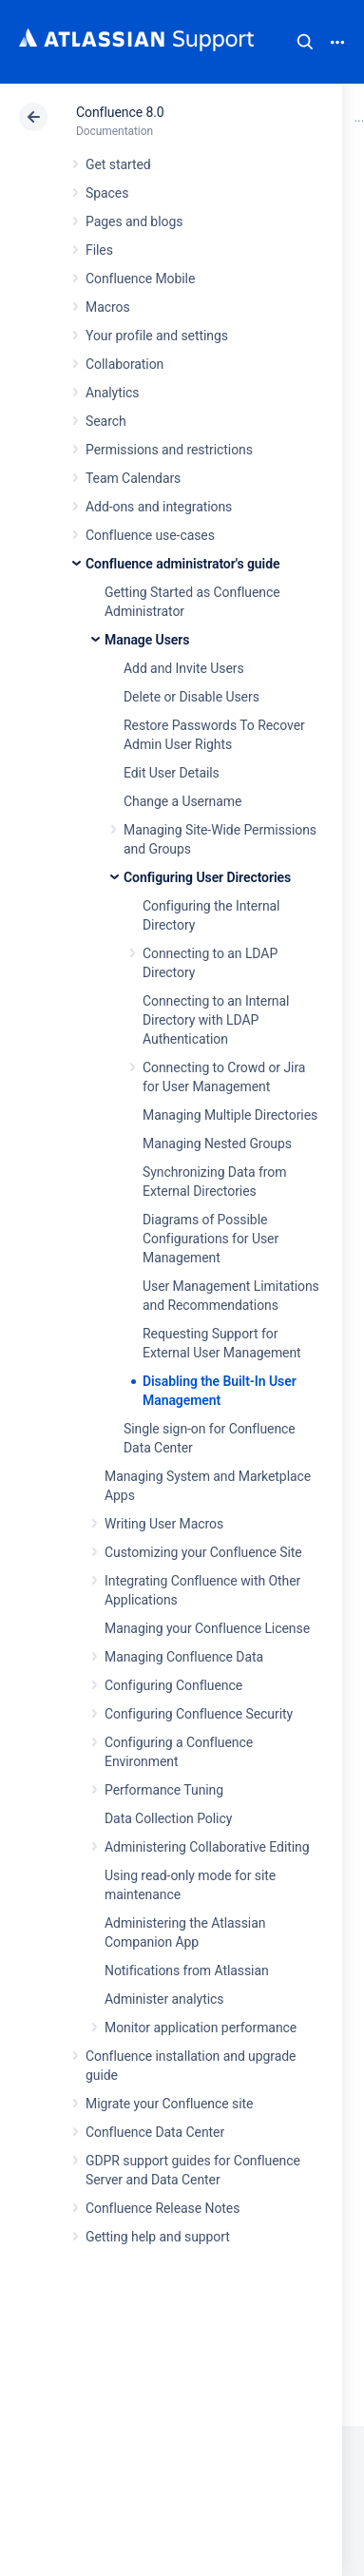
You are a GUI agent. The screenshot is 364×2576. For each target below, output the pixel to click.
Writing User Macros (164, 1523)
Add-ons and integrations (159, 506)
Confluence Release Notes (162, 2208)
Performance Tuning (164, 1789)
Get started (118, 164)
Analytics (112, 392)
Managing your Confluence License (207, 1628)
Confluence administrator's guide (182, 563)
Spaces (107, 193)
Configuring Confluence (173, 1685)
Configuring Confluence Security (199, 1713)
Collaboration (124, 364)
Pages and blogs (134, 221)
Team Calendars (133, 478)
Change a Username (182, 801)
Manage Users (147, 639)
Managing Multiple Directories (230, 1115)
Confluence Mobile (140, 278)
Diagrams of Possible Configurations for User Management (210, 1238)
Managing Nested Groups (217, 1143)
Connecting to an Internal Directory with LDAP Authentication (216, 1020)
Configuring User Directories (207, 877)
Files (99, 250)
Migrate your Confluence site (169, 2103)
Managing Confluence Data (184, 1656)
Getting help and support (158, 2236)
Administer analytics (164, 1999)
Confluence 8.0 (120, 112)
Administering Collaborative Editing (207, 1847)
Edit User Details (172, 772)
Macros (108, 307)
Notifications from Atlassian (187, 1970)
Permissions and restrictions (169, 449)
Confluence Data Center (155, 2132)
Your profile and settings (157, 335)
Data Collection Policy (168, 1818)
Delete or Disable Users (191, 696)
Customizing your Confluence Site (203, 1552)
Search (305, 42)
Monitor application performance (201, 2027)
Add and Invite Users (184, 668)
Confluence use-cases (150, 535)
